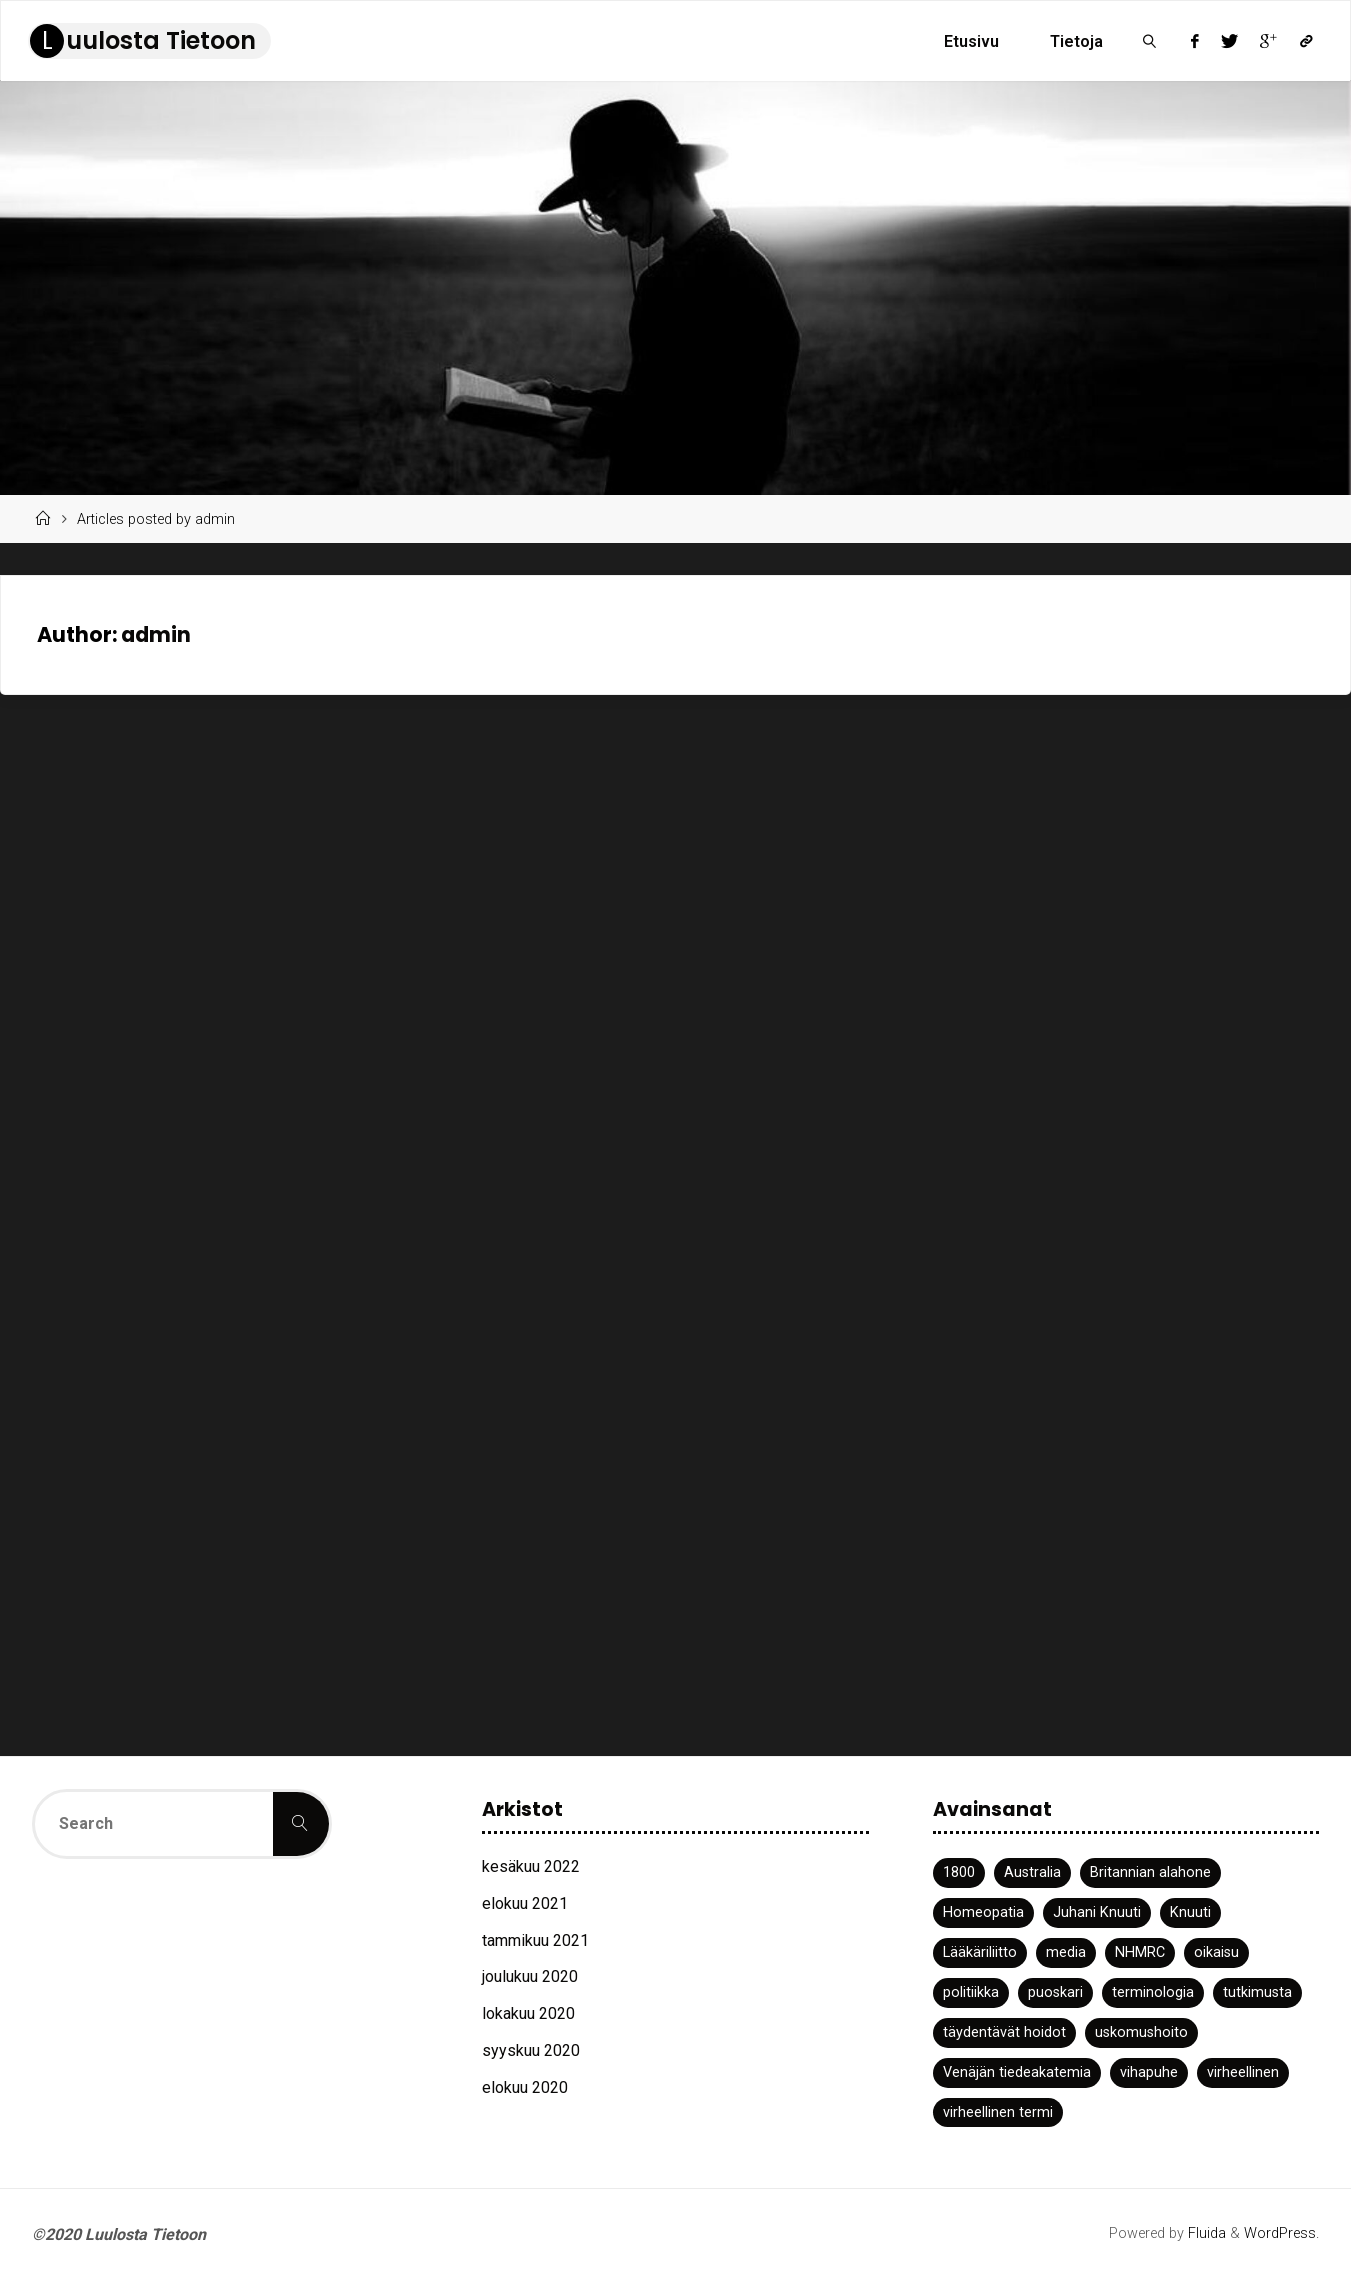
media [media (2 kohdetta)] (1066, 1952)
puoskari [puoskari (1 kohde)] (1055, 1992)
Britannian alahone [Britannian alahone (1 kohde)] (1150, 1872)
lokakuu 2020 (528, 2013)
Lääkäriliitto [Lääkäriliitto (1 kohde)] (980, 1952)
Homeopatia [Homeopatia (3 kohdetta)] (983, 1912)
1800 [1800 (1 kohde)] (959, 1872)
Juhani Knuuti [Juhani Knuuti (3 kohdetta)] (1097, 1912)
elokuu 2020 (525, 2087)
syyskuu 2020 (531, 2050)
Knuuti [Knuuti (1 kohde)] (1190, 1912)
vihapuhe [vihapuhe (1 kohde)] (1149, 2072)
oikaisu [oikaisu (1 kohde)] (1216, 1952)
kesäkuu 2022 (531, 1866)
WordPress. (1281, 2233)
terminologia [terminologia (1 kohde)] (1153, 1992)
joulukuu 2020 (530, 1976)
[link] (1150, 41)
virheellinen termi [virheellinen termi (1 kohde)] (998, 2112)
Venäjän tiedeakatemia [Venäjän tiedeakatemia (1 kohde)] (1017, 2072)
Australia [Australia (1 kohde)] (1032, 1872)
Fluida (1205, 2233)
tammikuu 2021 (535, 1940)
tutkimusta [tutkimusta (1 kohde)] (1257, 1992)
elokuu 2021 (525, 1903)
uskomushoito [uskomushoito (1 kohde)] (1141, 2032)
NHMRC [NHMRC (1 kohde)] (1140, 1952)
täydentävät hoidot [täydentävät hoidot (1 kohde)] (1004, 2032)
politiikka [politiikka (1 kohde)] (971, 1992)
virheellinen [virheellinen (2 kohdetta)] (1243, 2072)
